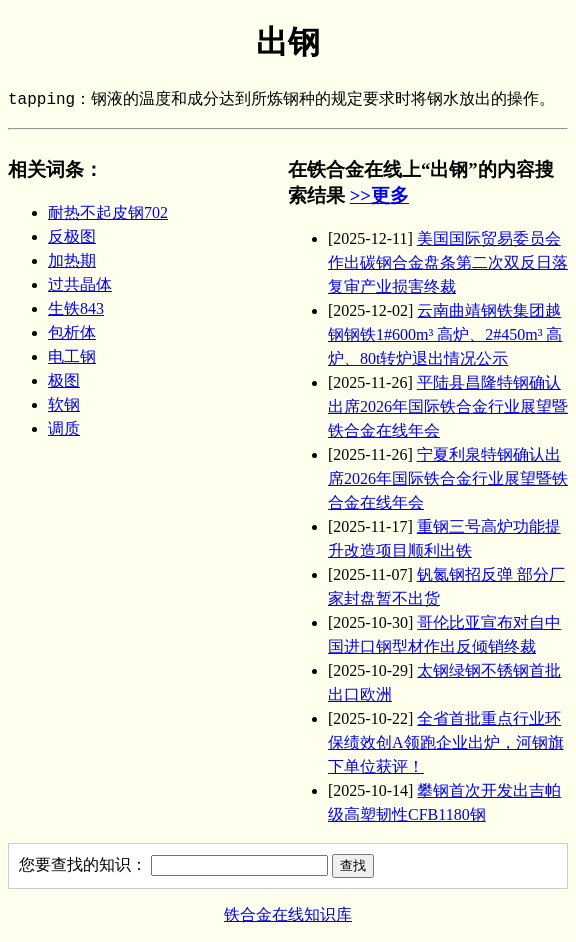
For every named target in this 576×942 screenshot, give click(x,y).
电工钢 (72, 356)
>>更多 (379, 195)
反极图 (72, 236)
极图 (64, 380)
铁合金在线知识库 (288, 914)
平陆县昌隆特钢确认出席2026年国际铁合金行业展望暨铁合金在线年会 (448, 406)
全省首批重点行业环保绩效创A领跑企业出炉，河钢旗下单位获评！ (446, 742)
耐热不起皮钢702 (108, 212)
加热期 (72, 260)
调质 (64, 428)
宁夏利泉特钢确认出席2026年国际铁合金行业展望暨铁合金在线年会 (448, 478)
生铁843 (76, 308)
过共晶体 (80, 284)
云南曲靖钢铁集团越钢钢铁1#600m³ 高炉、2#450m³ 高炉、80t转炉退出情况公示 (445, 334)
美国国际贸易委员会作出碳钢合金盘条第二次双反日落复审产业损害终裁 (448, 262)
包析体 (72, 332)
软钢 (64, 404)
